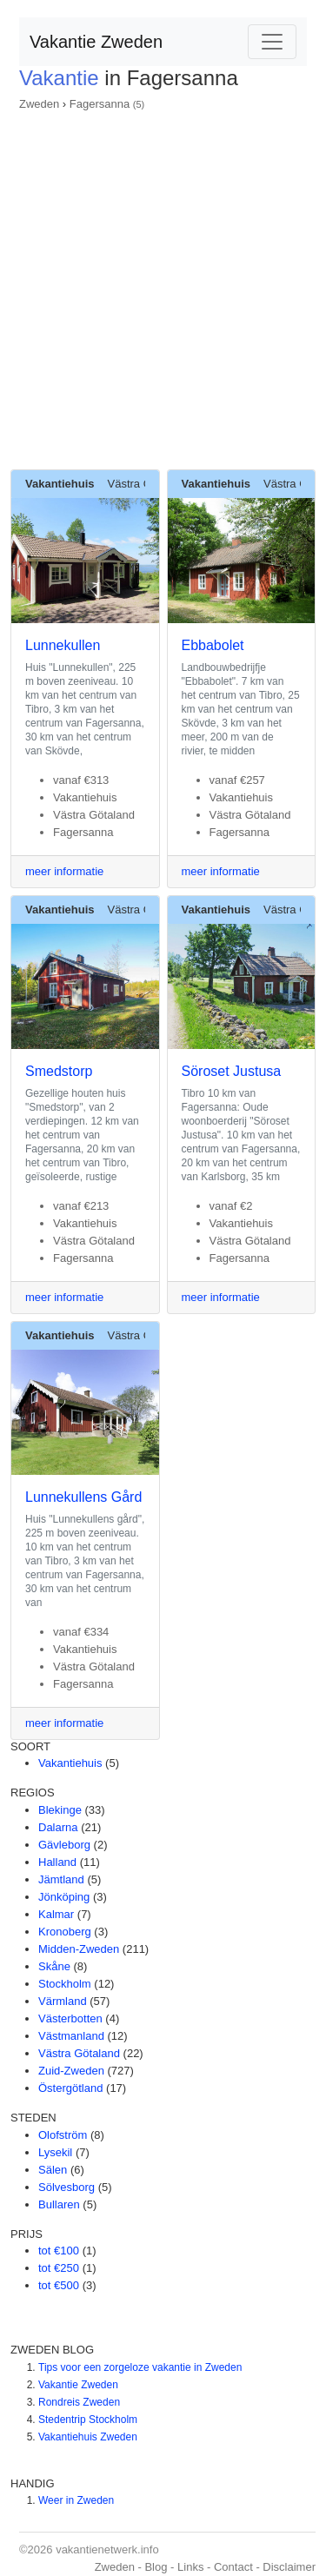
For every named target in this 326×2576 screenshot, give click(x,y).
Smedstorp (58, 1071)
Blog (155, 2566)
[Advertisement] (163, 285)
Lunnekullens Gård (83, 1497)
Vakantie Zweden (96, 41)
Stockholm (64, 1983)
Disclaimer (289, 2566)
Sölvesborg (66, 2187)
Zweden (39, 103)
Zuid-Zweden (71, 2070)
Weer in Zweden (76, 2500)
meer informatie (64, 871)
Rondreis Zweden (79, 2402)
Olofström (62, 2134)
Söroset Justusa (232, 1071)
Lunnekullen (62, 645)
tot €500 (58, 2285)
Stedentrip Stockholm (87, 2419)
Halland (57, 1862)
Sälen (52, 2169)
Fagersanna (100, 103)
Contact (233, 2566)
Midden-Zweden (78, 1948)
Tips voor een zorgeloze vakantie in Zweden (140, 2367)
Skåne (54, 1966)
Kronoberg (64, 1931)
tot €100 (58, 2250)
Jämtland (61, 1879)
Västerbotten (70, 2018)
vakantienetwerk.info (107, 2549)
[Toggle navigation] (272, 41)
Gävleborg (64, 1844)
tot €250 (58, 2267)
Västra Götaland (79, 2053)
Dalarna (58, 1827)
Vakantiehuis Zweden (87, 2437)
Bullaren (59, 2204)
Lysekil (55, 2152)
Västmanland (71, 2035)
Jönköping (64, 1896)
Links (190, 2566)
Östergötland (70, 2088)
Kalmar (56, 1914)
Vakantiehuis (70, 1762)
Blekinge (60, 1809)
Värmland (62, 2001)
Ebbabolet (213, 645)
